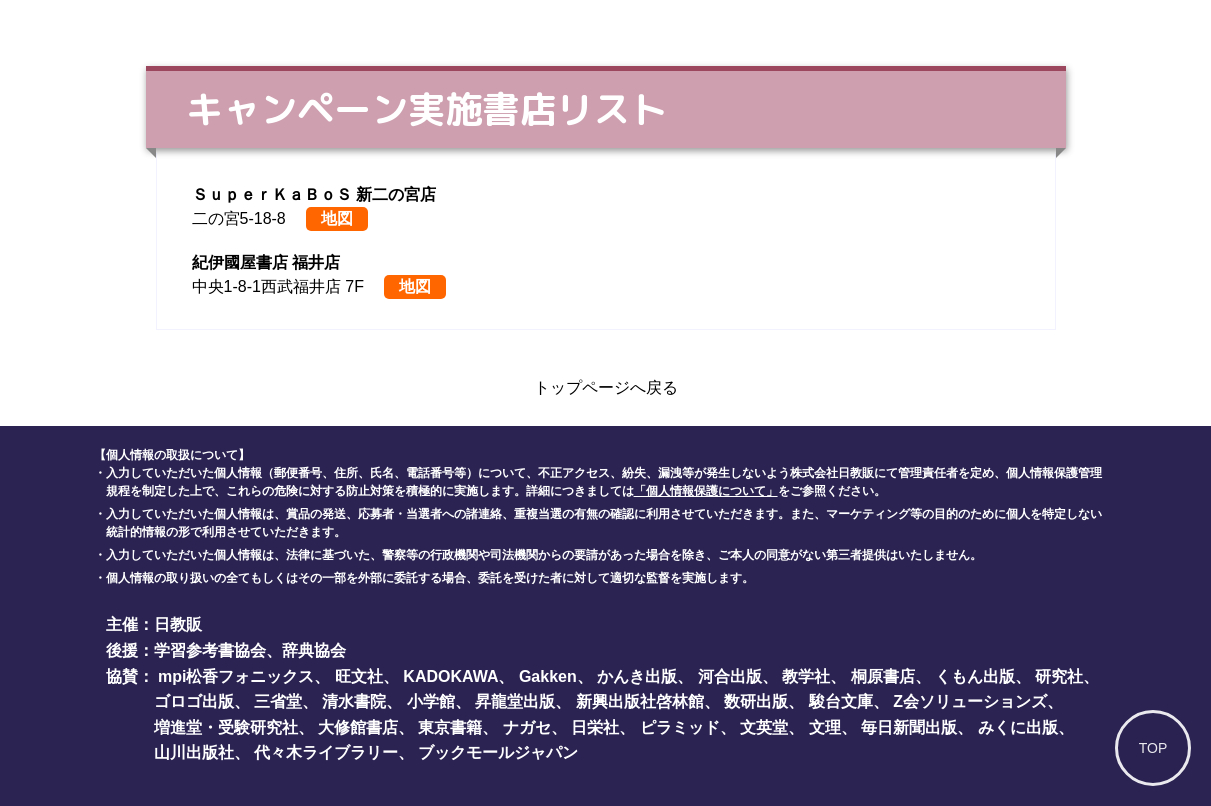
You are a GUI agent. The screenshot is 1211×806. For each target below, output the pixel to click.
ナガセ (527, 727)
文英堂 (764, 727)
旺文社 (359, 676)
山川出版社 (194, 752)
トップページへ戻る (606, 387)
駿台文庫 (841, 701)
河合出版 (730, 676)
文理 (825, 727)
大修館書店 (358, 727)
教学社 (806, 676)
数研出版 (756, 701)
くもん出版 (975, 676)
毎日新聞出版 (909, 727)
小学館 (431, 701)
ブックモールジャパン (498, 752)
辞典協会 (314, 650)
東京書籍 (450, 727)
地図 (337, 218)
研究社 (1059, 676)
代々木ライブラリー (326, 752)
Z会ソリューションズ (970, 701)
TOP (1153, 748)
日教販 (178, 624)
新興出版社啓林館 (640, 701)
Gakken (548, 676)
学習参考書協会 (210, 650)
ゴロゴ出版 (194, 701)
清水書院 (354, 701)
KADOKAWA (450, 676)
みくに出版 (1018, 727)
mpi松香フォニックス (236, 676)
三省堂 (278, 701)
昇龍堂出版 (515, 701)
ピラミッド (680, 727)
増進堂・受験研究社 (226, 727)
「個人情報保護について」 (706, 491)
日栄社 (595, 727)
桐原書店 (883, 676)
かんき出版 (637, 676)
